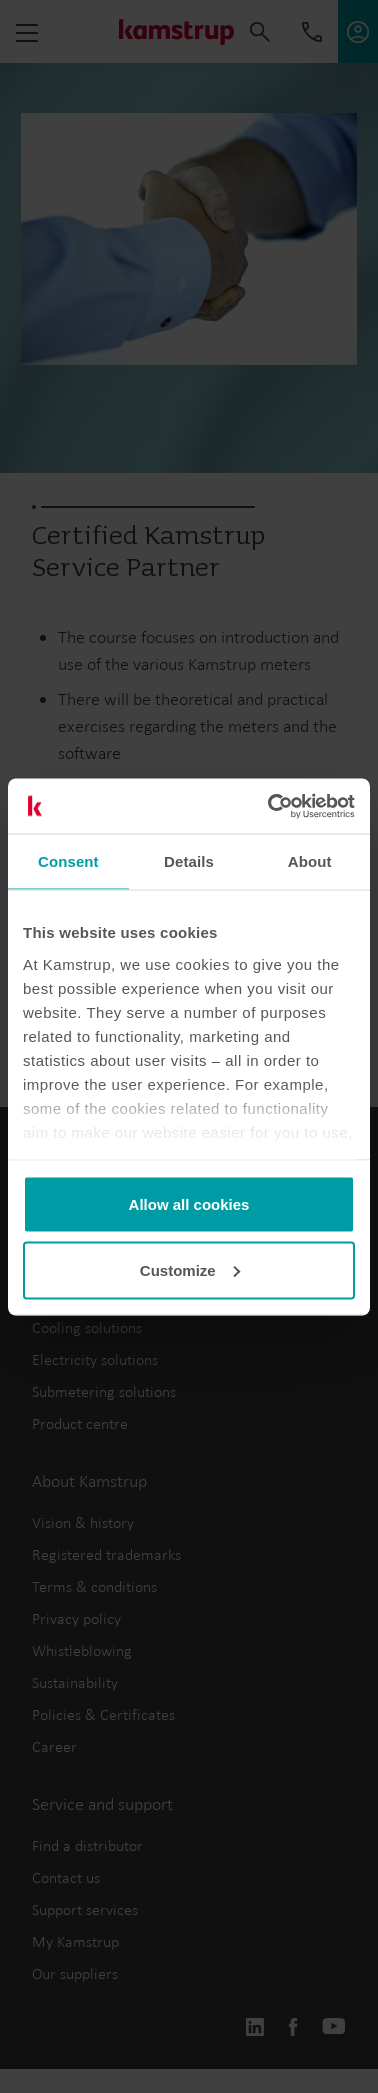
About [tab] (310, 861)
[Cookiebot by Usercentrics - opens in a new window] (270, 806)
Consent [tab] (68, 861)
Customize (190, 1269)
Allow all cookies (189, 1204)
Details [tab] (189, 861)
